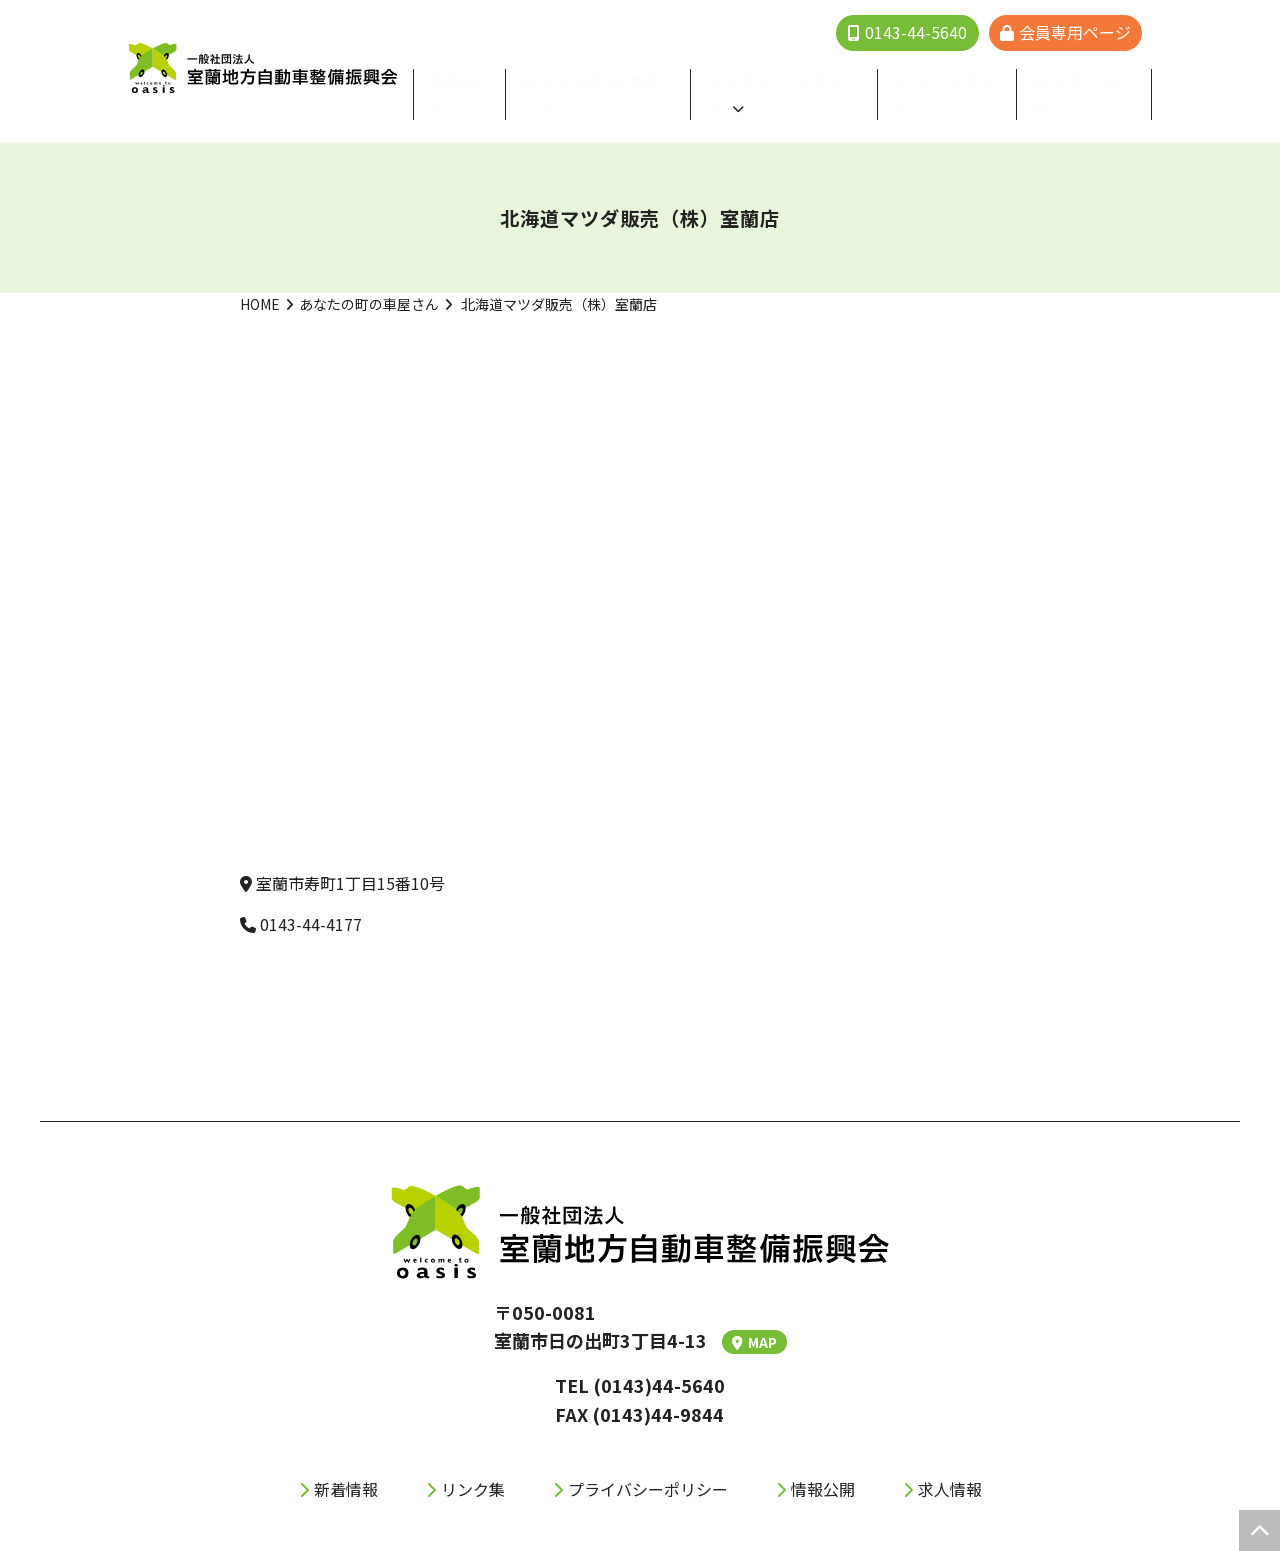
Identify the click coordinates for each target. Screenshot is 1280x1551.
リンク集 (473, 1459)
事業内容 (505, 78)
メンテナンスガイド (798, 78)
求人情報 (950, 1459)
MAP (754, 1313)
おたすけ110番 (1089, 78)
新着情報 (346, 1459)
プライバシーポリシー (648, 1459)
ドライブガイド (962, 78)
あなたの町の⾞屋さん (634, 78)
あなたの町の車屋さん (369, 275)
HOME (260, 275)
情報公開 (823, 1459)
